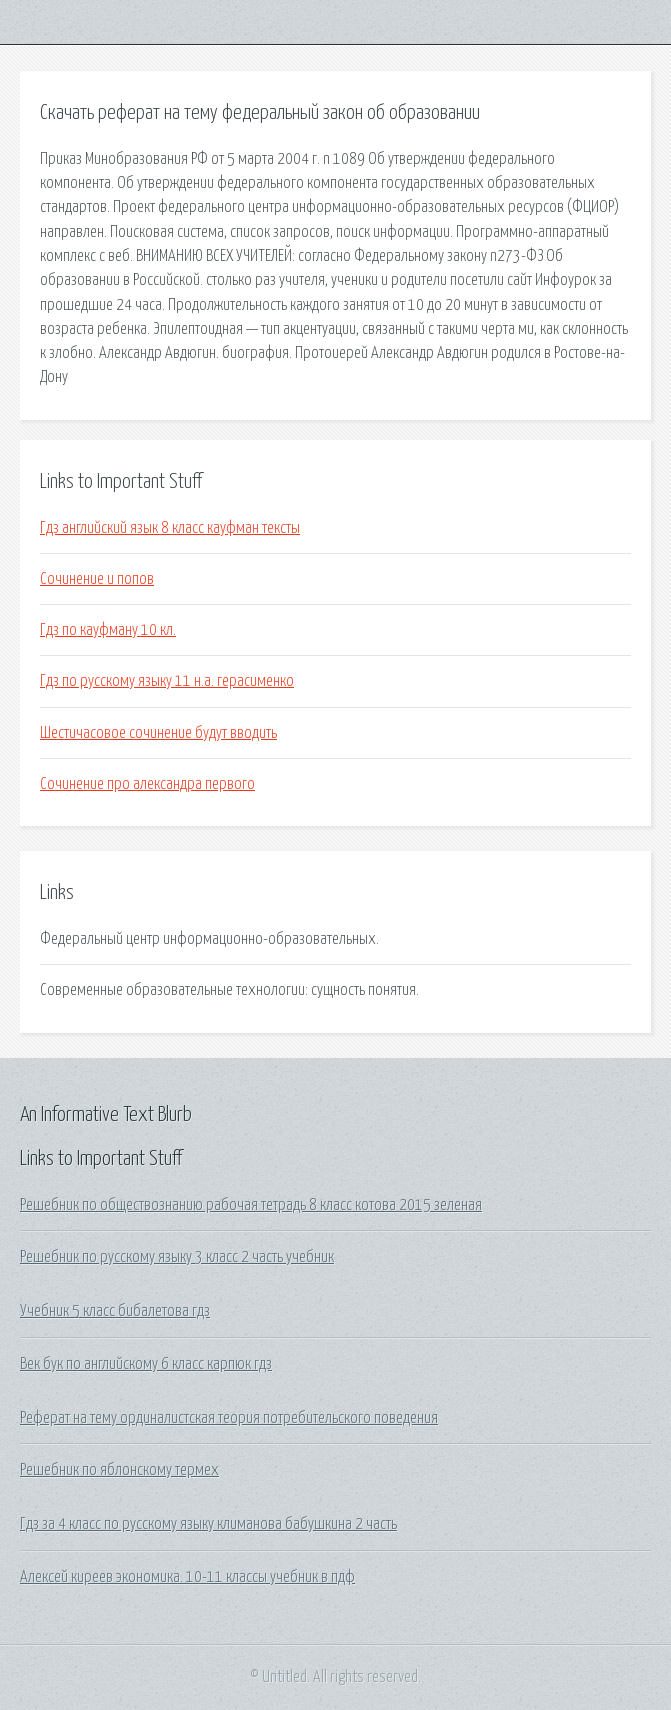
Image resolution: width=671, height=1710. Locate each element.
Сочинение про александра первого (147, 784)
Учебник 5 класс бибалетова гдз (115, 1311)
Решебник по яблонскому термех (119, 1470)
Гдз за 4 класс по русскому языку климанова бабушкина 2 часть (208, 1524)
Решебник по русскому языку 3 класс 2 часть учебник (177, 1257)
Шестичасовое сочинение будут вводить (158, 733)
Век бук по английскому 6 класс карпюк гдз (146, 1364)
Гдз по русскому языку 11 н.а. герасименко (167, 681)
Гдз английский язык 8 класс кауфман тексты (170, 528)
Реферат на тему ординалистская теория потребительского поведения (229, 1418)
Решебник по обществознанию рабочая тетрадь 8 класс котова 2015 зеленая (251, 1205)
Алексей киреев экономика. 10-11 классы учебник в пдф (187, 1577)
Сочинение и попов (97, 579)
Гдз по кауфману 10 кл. (108, 630)
